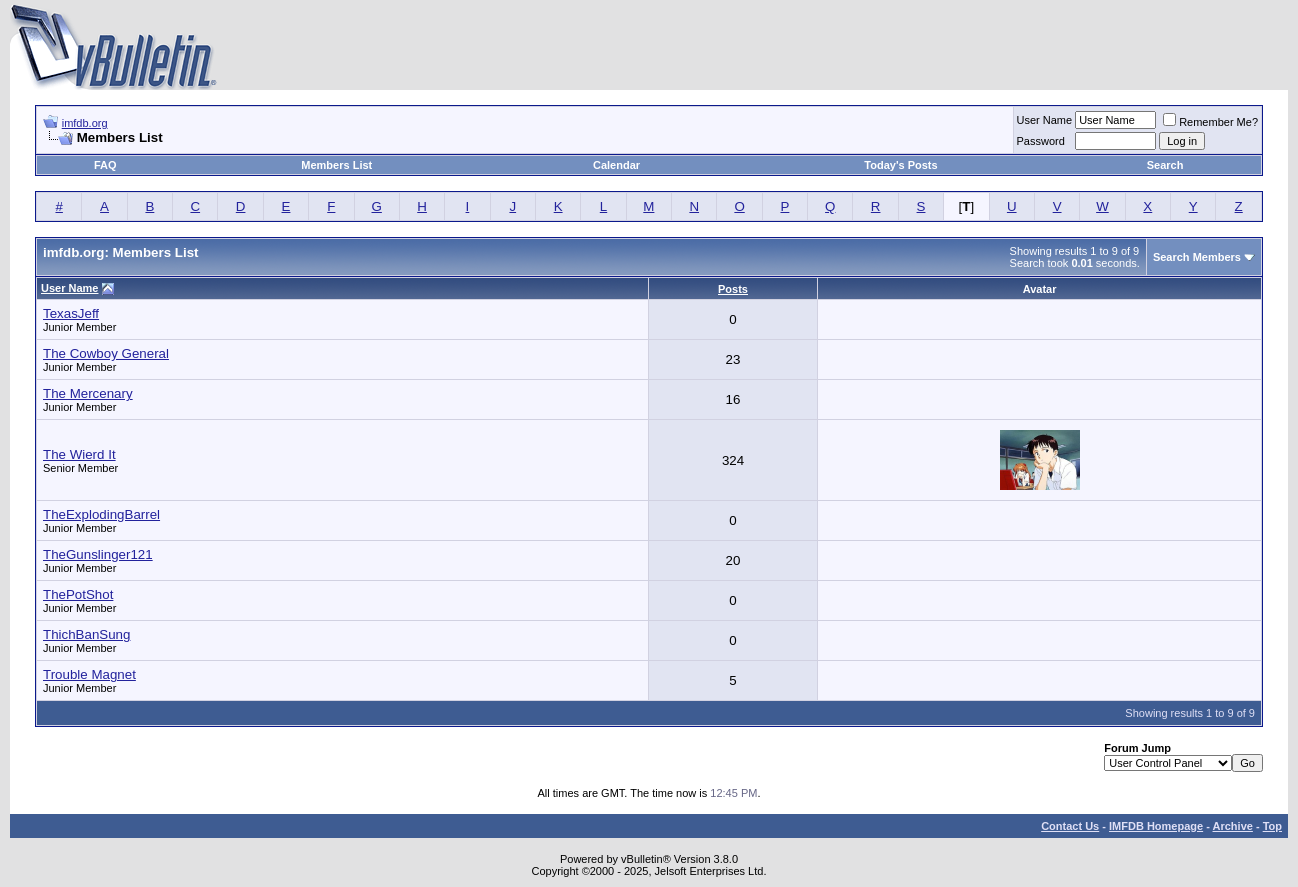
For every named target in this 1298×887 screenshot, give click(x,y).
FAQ (105, 165)
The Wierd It (79, 454)
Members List (336, 165)
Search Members (1197, 257)
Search (1165, 165)
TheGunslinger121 (98, 554)
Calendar (616, 165)
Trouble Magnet (89, 674)
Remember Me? (1210, 122)
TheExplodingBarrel (101, 514)
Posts (733, 289)
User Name (1045, 120)
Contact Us (1070, 826)
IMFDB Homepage (1156, 826)
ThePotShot (78, 594)
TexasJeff (71, 313)
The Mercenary (88, 393)
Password (1041, 141)
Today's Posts (900, 165)
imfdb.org (85, 123)
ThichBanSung (86, 634)
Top (1272, 826)
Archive (1233, 826)
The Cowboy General (106, 353)
